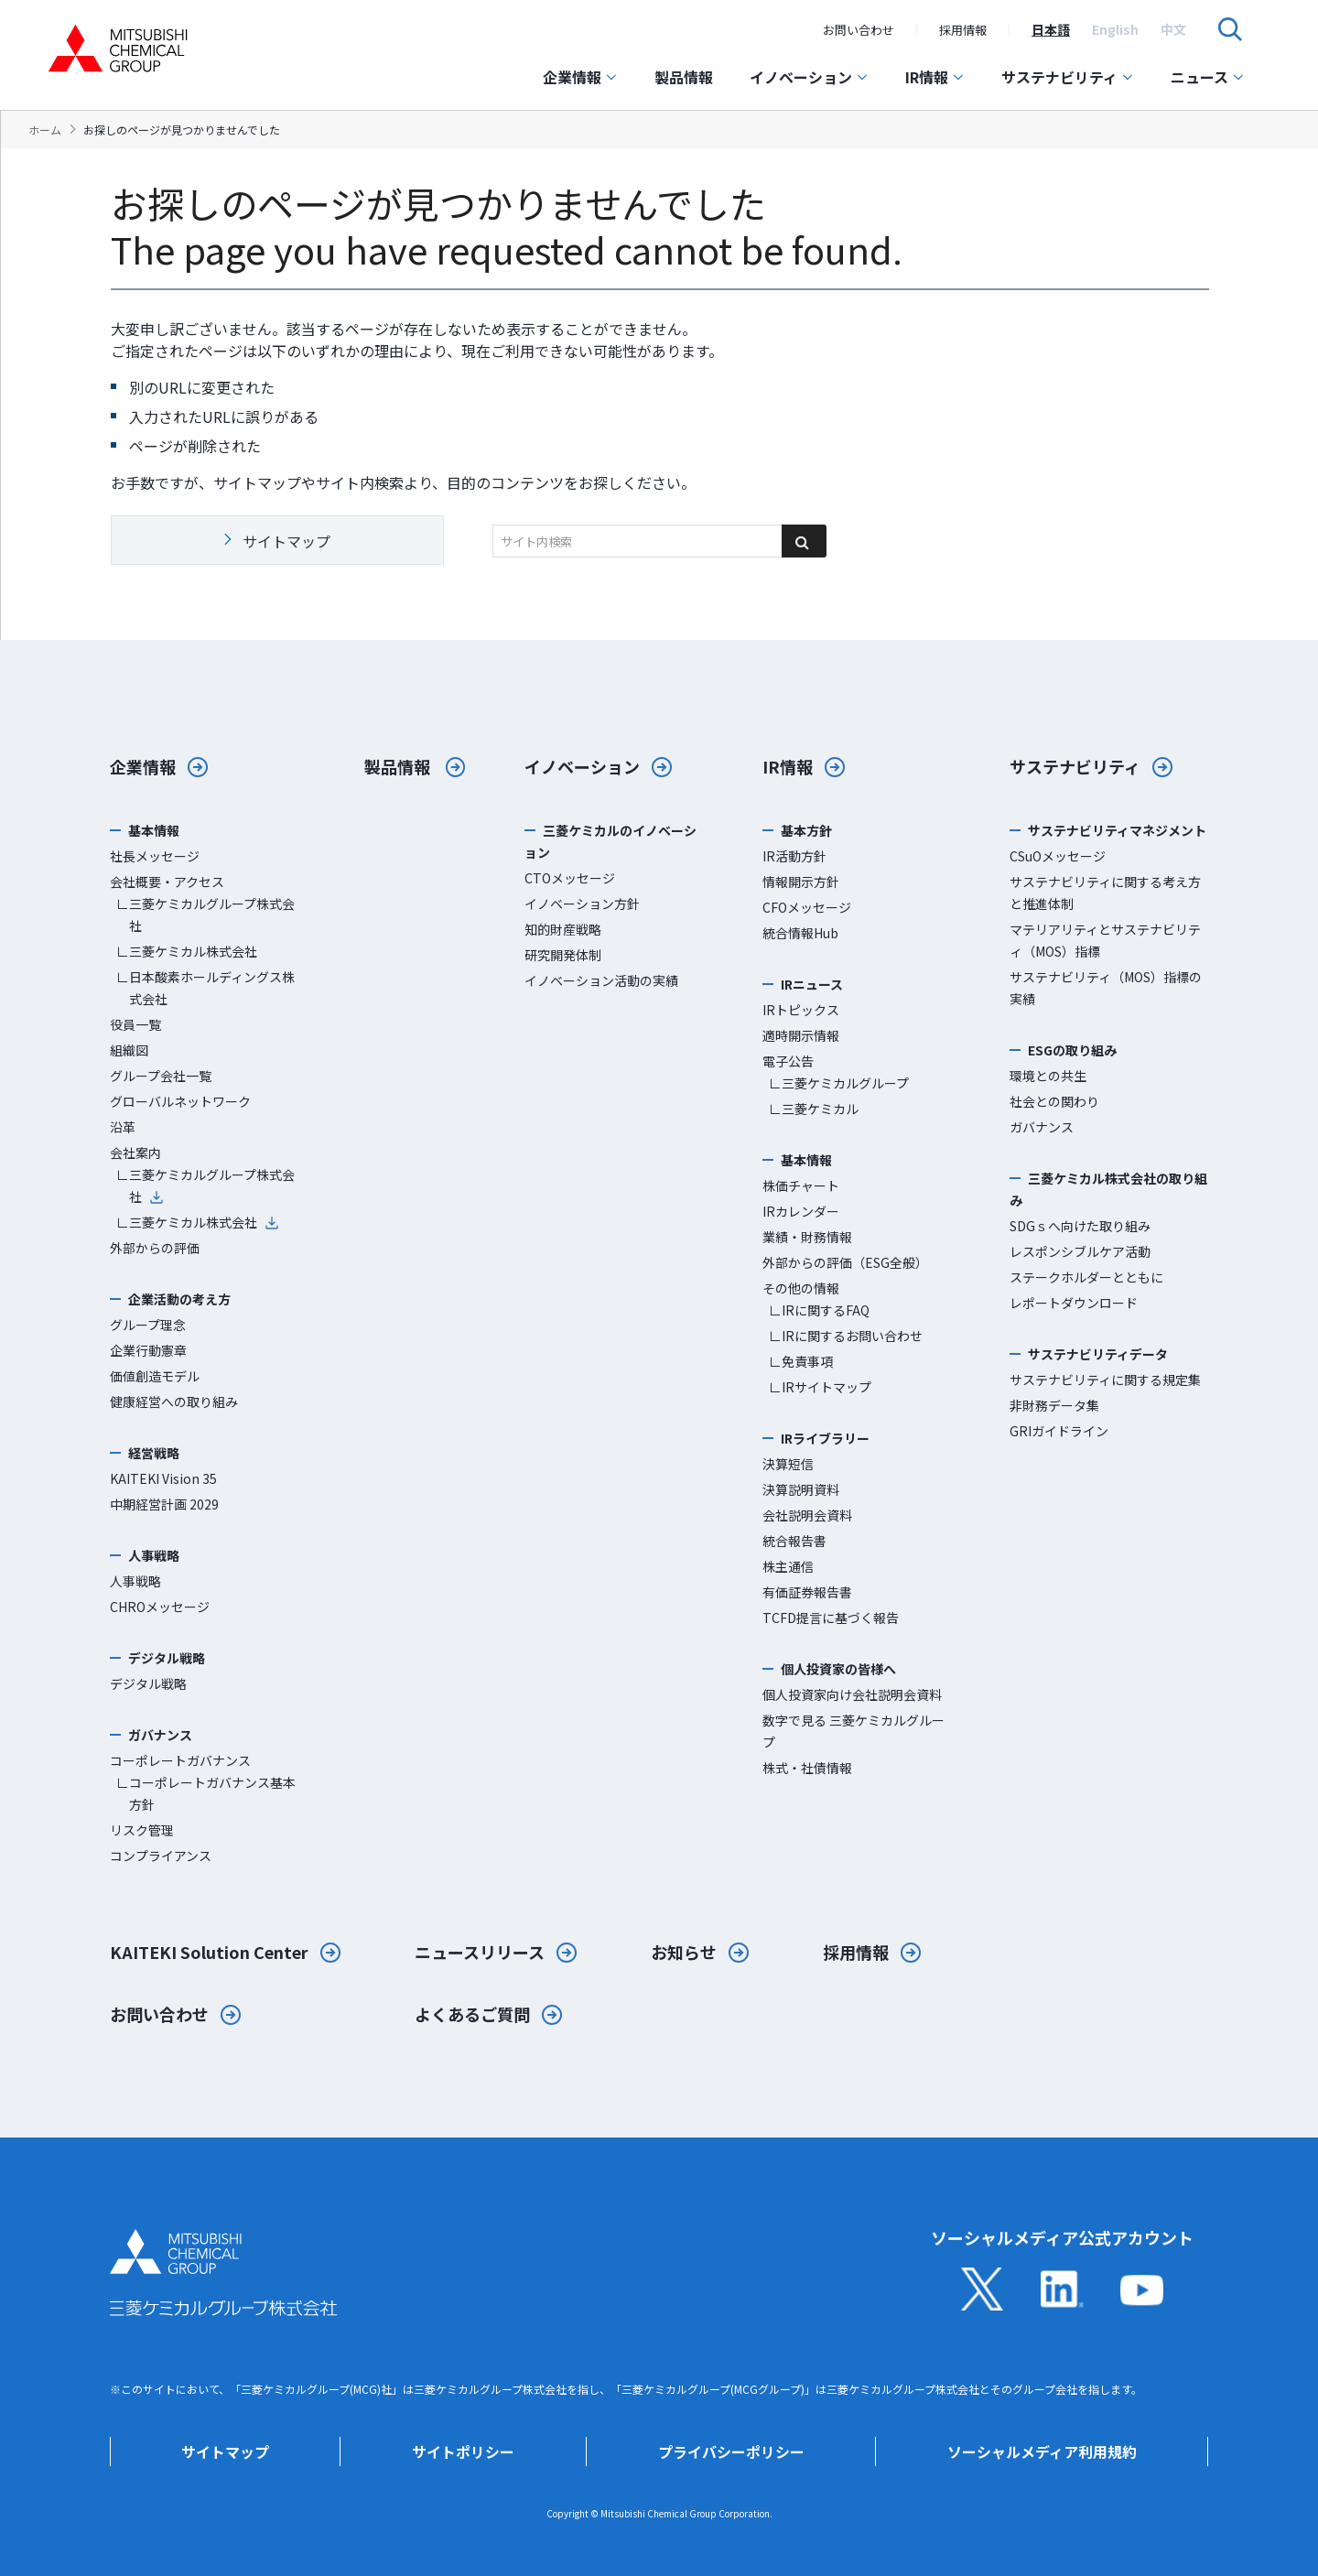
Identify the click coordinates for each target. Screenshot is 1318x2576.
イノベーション (809, 77)
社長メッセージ (155, 856)
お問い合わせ (858, 30)
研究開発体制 (562, 955)
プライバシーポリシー (731, 2451)
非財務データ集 (1054, 1405)
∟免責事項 (801, 1361)
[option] (1051, 29)
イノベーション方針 (582, 903)
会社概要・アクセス (167, 881)
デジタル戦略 (148, 1683)
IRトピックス (800, 1010)
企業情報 (580, 77)
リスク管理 (142, 1830)
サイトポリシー (463, 2451)
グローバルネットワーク (180, 1101)
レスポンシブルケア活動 (1080, 1251)
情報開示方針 (800, 881)
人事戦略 (135, 1581)
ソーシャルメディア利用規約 (1042, 2451)
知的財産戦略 (562, 929)
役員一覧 (135, 1024)
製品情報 (683, 77)
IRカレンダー (800, 1211)
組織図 (129, 1050)
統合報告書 (794, 1541)
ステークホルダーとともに (1086, 1277)
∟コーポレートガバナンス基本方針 (206, 1793)
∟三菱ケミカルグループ (839, 1083)
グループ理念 (148, 1324)
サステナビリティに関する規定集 (1105, 1379)
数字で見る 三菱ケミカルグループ (853, 1731)
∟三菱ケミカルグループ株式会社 (205, 914)
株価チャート (800, 1185)
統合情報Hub (800, 933)
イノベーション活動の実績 (601, 980)
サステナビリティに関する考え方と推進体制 (1105, 892)
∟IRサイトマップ (820, 1387)
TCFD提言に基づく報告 (830, 1617)
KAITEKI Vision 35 (163, 1478)
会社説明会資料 (807, 1515)
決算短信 (788, 1464)
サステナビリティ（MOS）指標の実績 (1106, 988)
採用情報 (963, 30)
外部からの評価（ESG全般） (845, 1262)
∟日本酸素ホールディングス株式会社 (205, 988)
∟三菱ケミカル (814, 1108)
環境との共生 (1048, 1075)
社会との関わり (1054, 1101)
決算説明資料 (800, 1489)
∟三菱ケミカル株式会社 (186, 951)
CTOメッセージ (569, 878)
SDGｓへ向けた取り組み (1080, 1226)
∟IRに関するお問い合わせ (846, 1335)
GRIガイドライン (1059, 1431)
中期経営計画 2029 (164, 1504)
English (1115, 29)
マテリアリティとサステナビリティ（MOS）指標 (1105, 940)
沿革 (122, 1127)
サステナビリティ (1067, 77)
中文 (1173, 29)
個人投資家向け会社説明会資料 (852, 1694)
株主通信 (788, 1566)
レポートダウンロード (1074, 1302)
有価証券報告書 (807, 1592)
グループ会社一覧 (160, 1075)
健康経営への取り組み (174, 1401)
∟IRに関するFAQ (819, 1310)
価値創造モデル (155, 1376)
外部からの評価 (155, 1248)
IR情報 (935, 77)
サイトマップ (225, 2451)
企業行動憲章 (148, 1350)
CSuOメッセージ (1058, 856)
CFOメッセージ (806, 907)
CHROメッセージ (160, 1606)
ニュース (1208, 77)
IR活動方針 (794, 856)
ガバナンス (1042, 1127)
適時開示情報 (800, 1035)
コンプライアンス (160, 1855)
